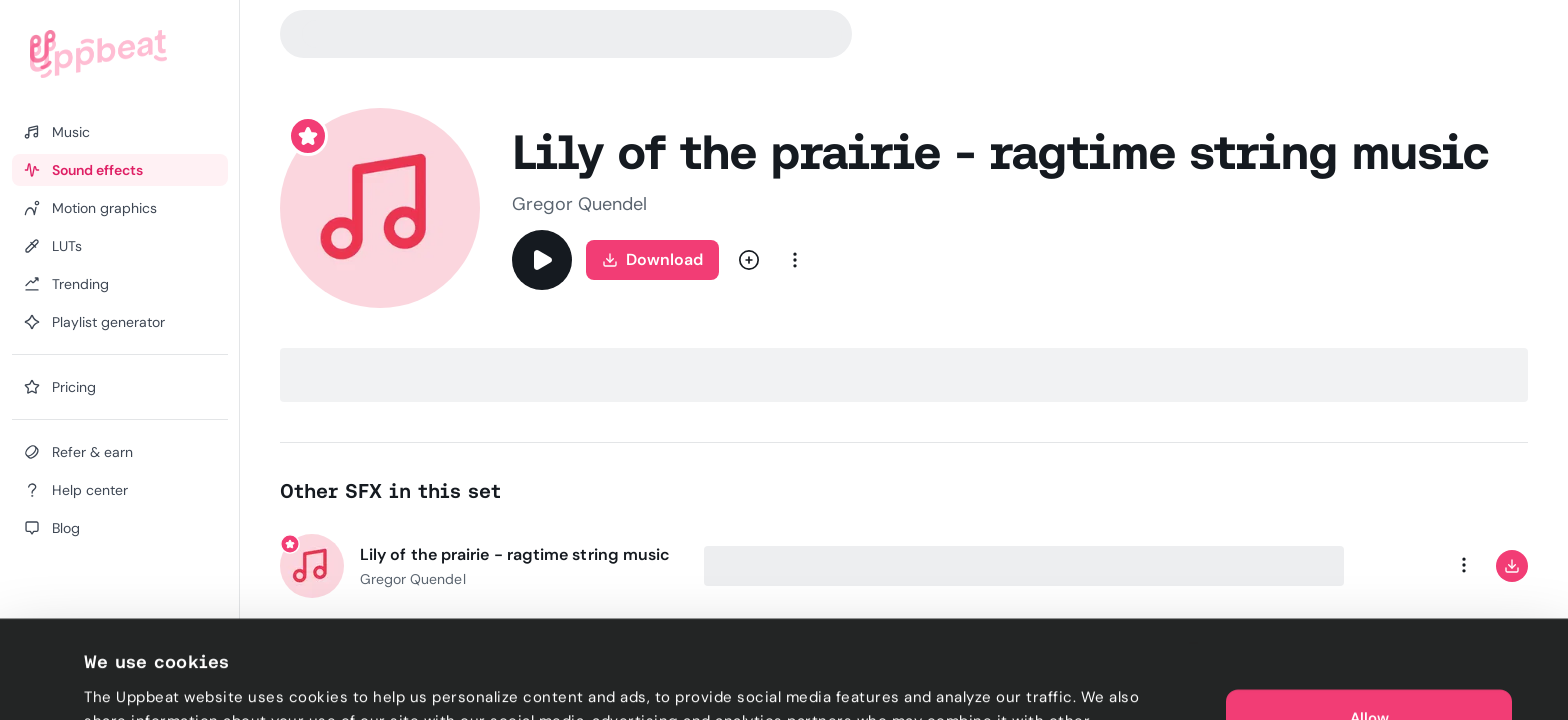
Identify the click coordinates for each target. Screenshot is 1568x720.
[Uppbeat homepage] (98, 54)
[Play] (542, 260)
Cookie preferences (156, 681)
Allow (1369, 620)
